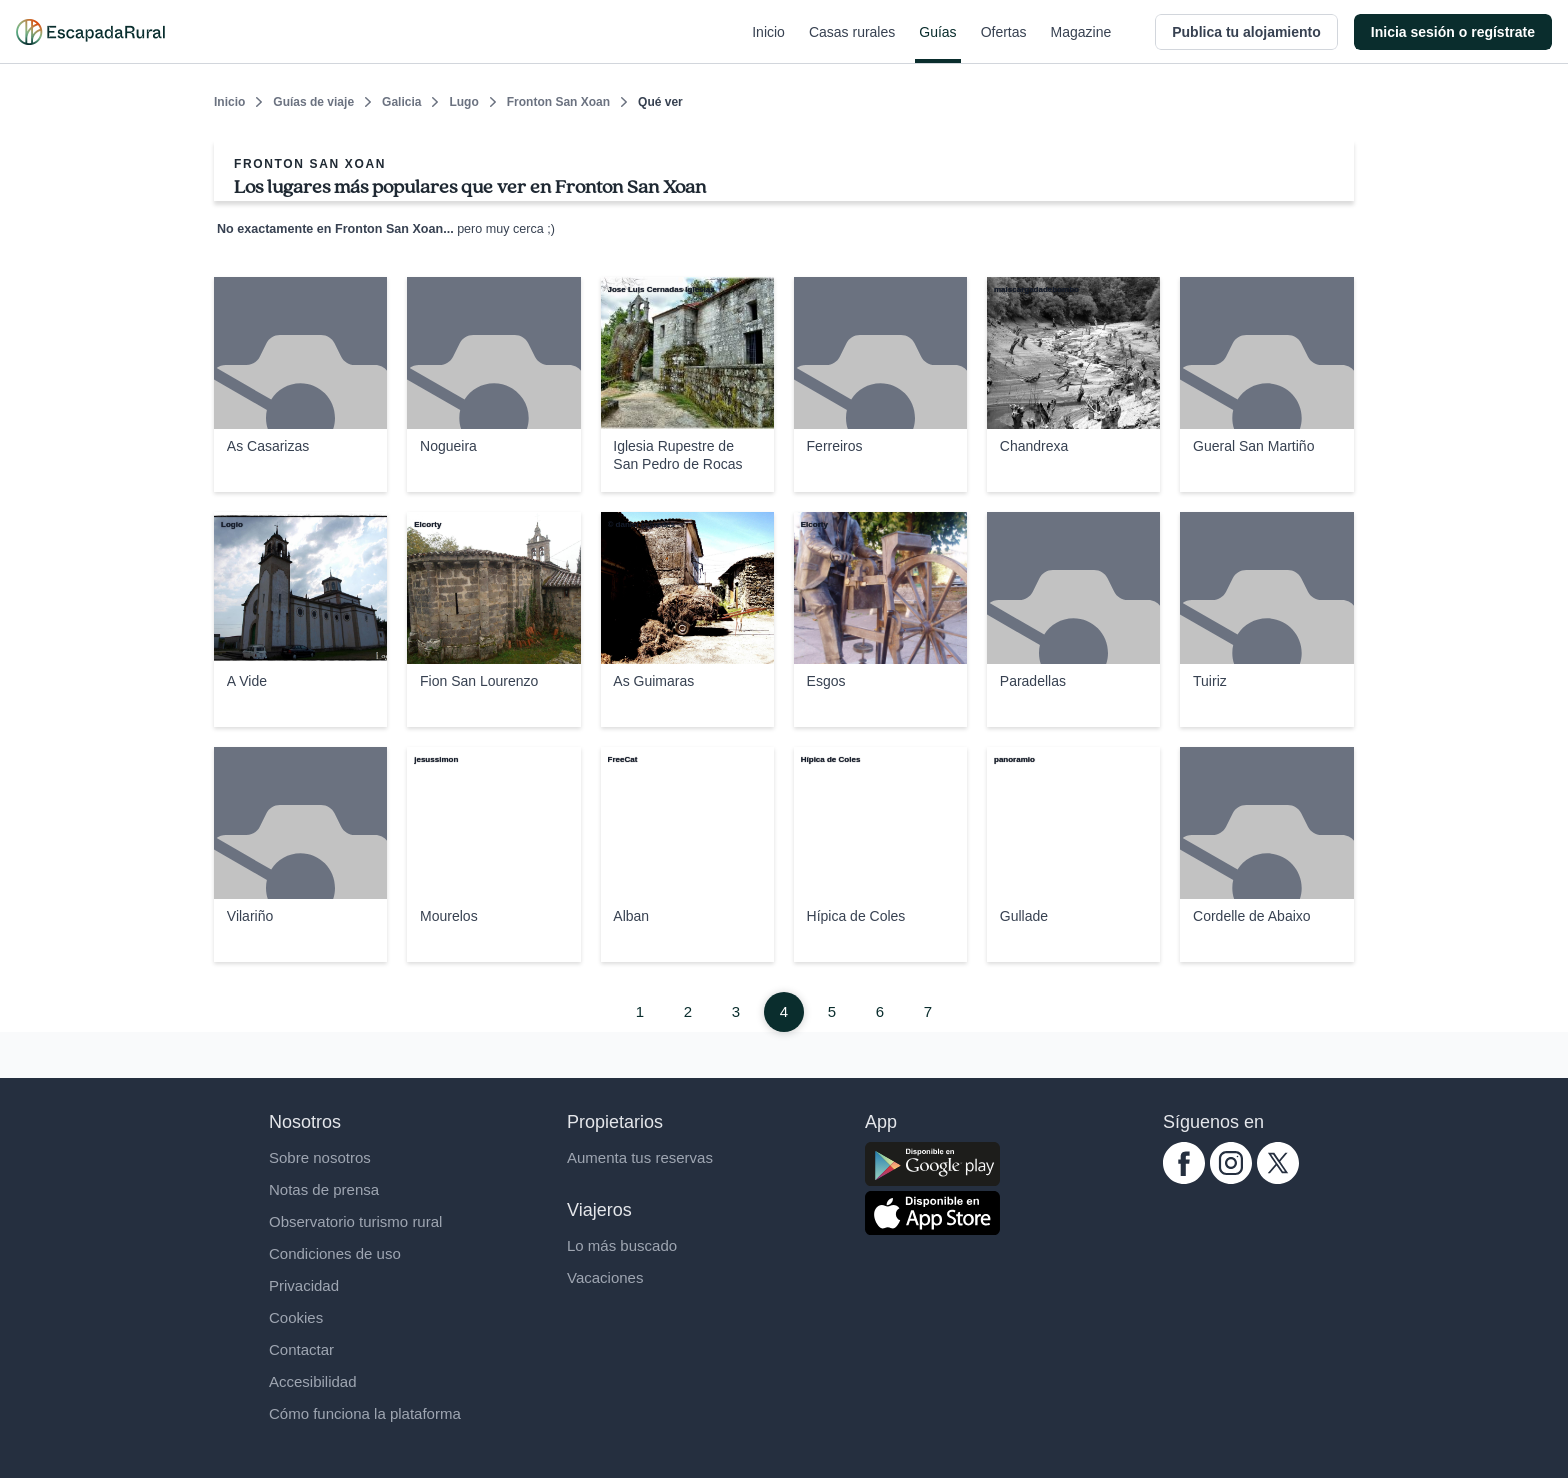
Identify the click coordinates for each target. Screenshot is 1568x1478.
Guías (937, 44)
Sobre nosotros (320, 1157)
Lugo (463, 102)
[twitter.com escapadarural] (1278, 1178)
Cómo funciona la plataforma (365, 1413)
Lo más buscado (622, 1245)
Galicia (401, 102)
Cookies (296, 1317)
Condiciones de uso (335, 1253)
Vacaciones (605, 1277)
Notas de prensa (324, 1189)
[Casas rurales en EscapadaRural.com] (90, 32)
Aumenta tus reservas (640, 1157)
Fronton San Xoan (558, 102)
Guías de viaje (313, 102)
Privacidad (304, 1285)
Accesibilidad (313, 1381)
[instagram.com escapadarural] (1231, 1178)
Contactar (301, 1349)
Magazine (1081, 44)
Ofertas (1004, 44)
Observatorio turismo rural (355, 1221)
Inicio (768, 44)
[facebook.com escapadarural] (1184, 1178)
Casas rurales (852, 44)
